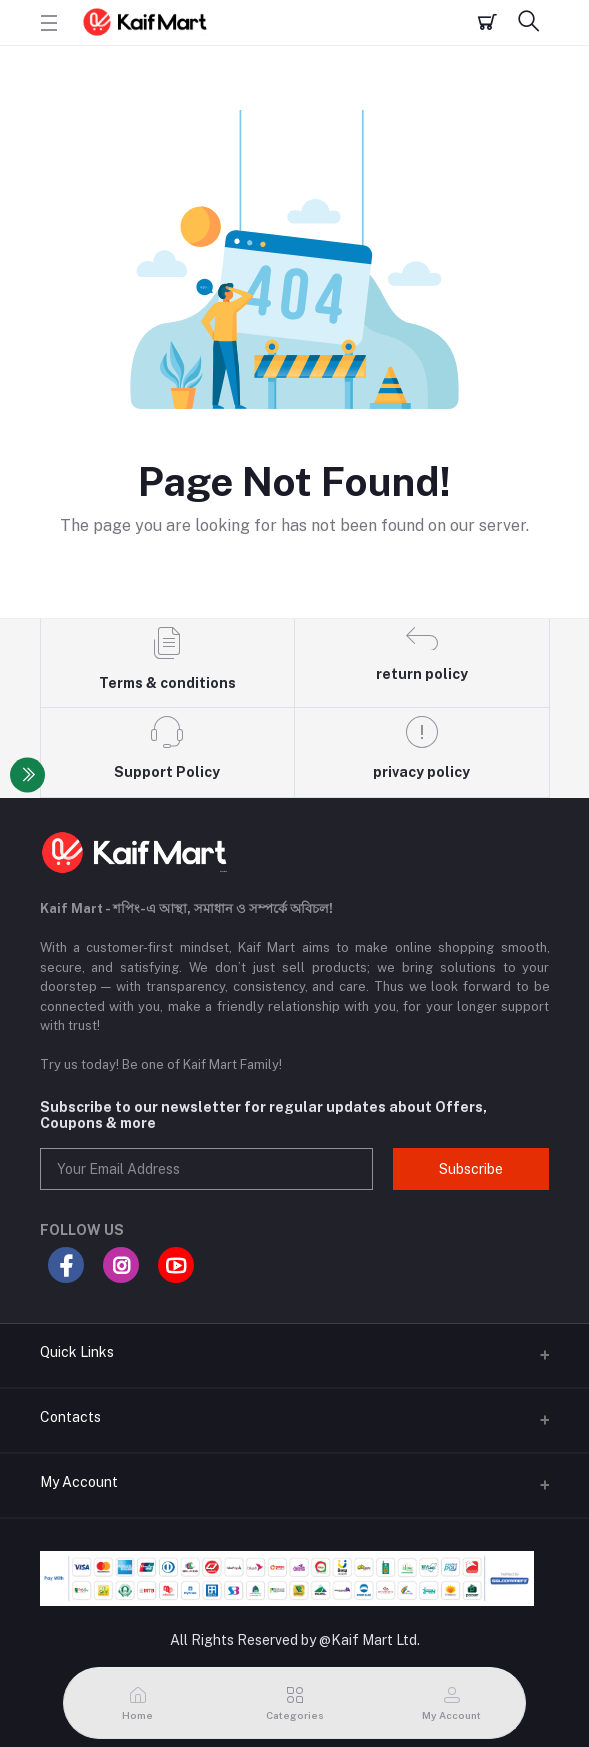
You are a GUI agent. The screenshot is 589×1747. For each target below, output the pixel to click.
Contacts (70, 1417)
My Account (79, 1482)
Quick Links (77, 1352)
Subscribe (471, 1169)
